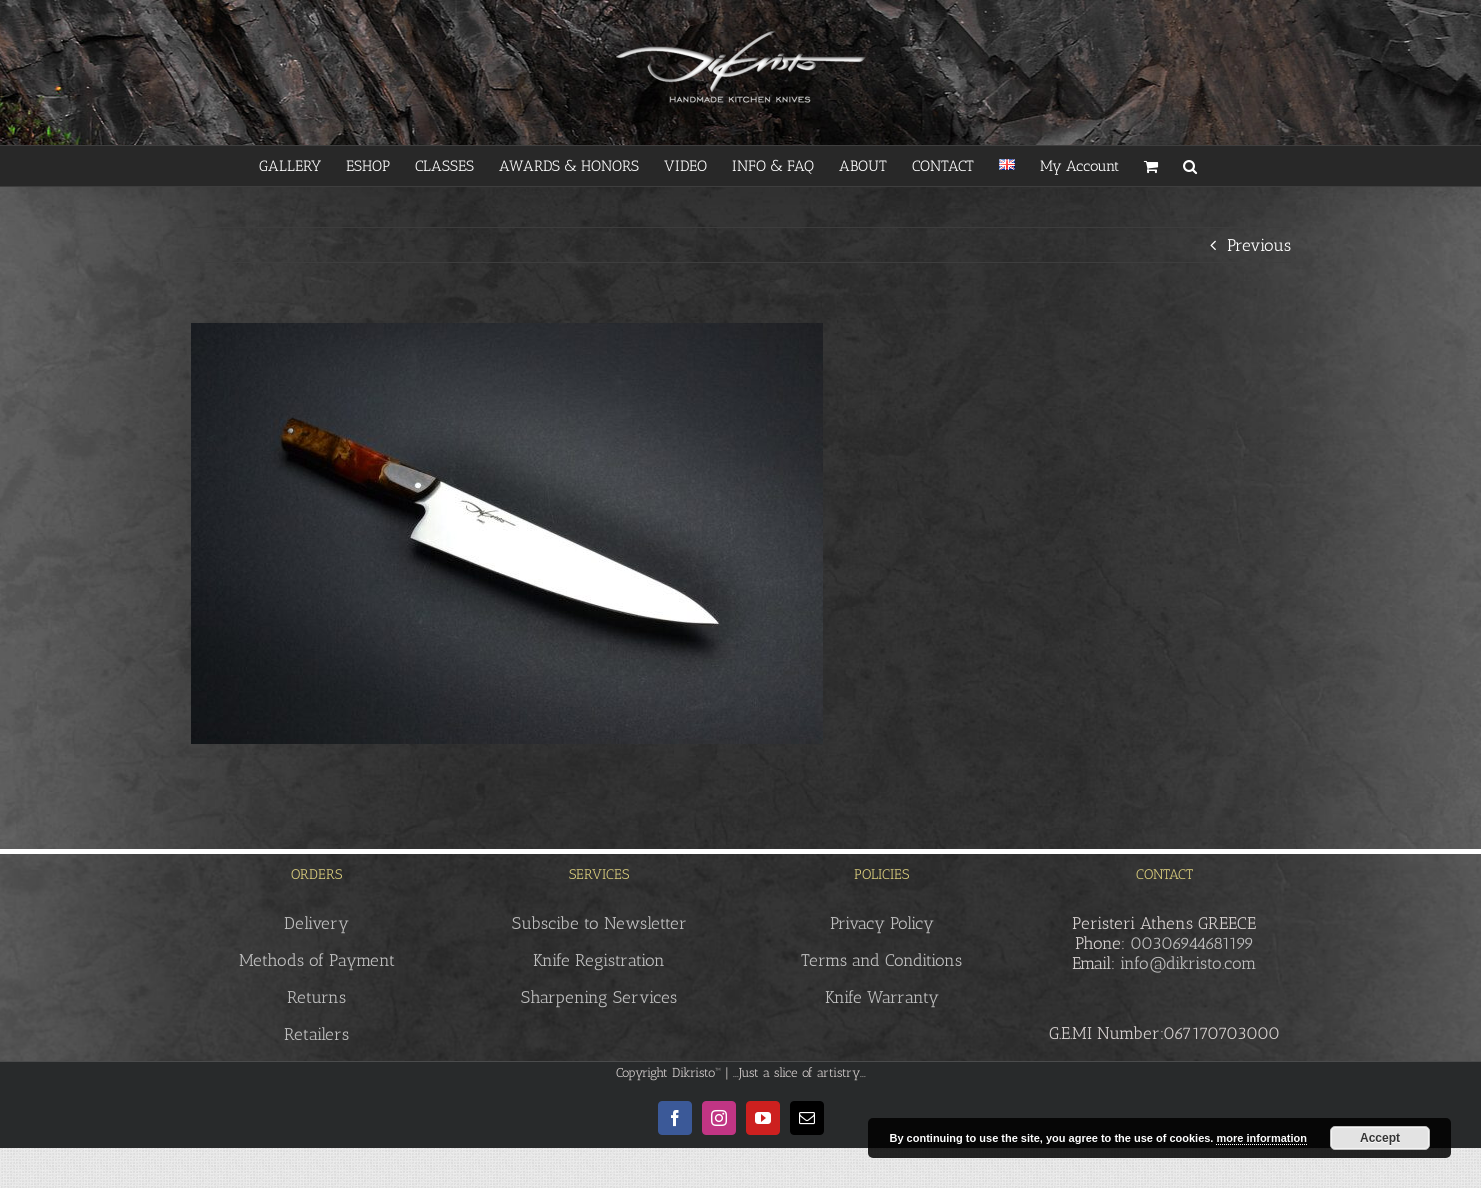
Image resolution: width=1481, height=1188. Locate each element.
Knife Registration (599, 960)
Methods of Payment (317, 960)
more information (1261, 1138)
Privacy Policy (882, 923)
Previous (1259, 245)
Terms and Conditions (881, 960)
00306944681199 (1192, 943)
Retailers (316, 1034)
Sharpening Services (599, 997)
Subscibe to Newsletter (599, 923)
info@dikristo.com (1188, 963)
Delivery (316, 923)
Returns (316, 997)
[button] (1190, 166)
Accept (1380, 1138)
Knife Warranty (882, 997)
